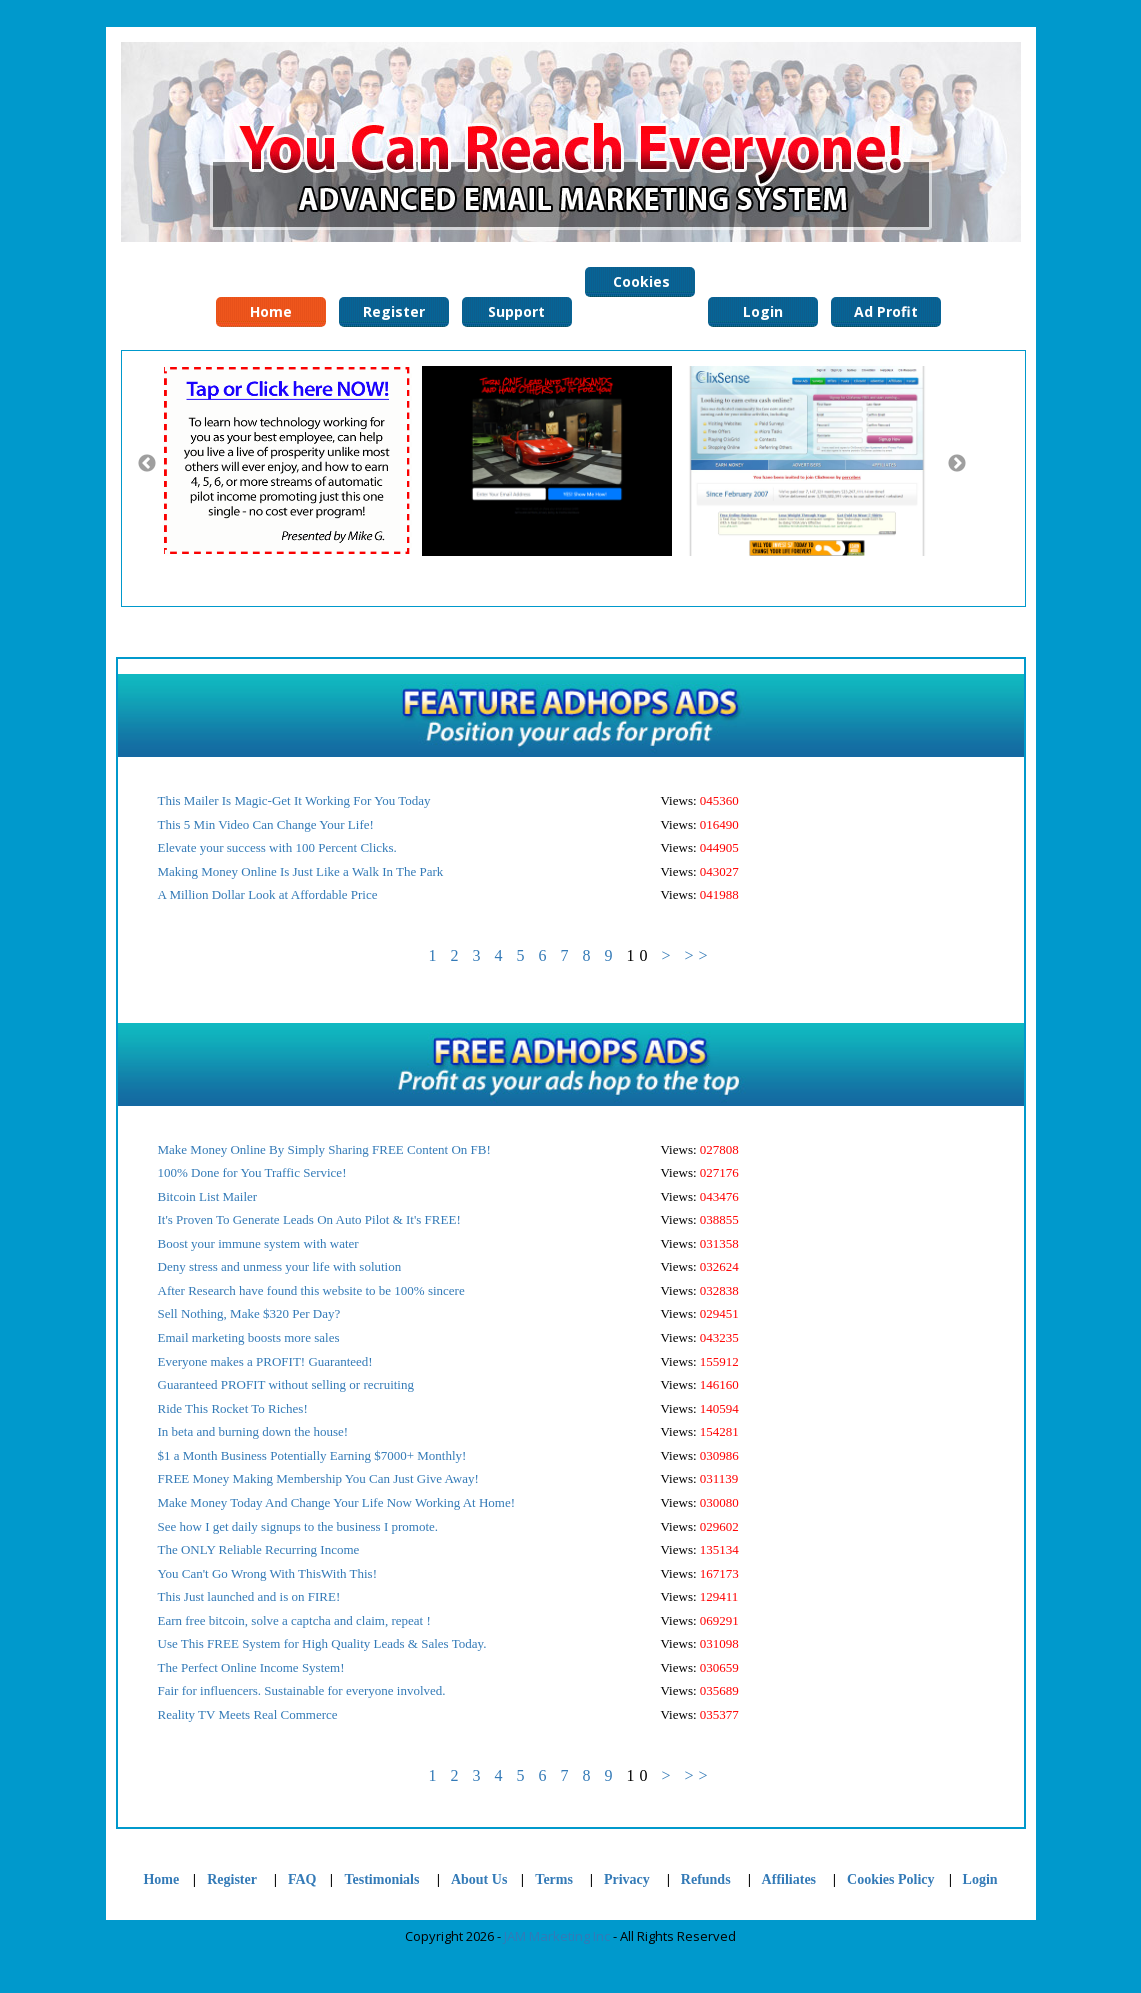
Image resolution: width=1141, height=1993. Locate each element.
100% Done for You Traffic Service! (252, 1172)
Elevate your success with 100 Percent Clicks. (277, 847)
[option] (292, 461)
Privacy (627, 1879)
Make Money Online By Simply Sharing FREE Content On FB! (324, 1149)
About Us (479, 1879)
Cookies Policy (639, 284)
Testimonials (383, 1879)
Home (161, 1879)
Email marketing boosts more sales (249, 1337)
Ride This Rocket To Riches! (233, 1408)
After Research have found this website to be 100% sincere (311, 1290)
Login (980, 1879)
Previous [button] (147, 464)
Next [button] (957, 464)
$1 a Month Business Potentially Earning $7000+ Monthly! (312, 1455)
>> (698, 955)
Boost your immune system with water (258, 1243)
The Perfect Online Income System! (251, 1667)
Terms (554, 1879)
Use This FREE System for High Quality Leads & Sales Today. (322, 1643)
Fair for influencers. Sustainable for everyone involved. (302, 1690)
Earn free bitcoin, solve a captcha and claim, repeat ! (294, 1620)
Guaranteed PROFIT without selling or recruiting (286, 1384)
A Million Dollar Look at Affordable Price (268, 894)
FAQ (302, 1879)
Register (232, 1879)
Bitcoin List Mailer (208, 1196)
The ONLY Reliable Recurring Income (259, 1549)
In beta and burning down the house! (253, 1431)
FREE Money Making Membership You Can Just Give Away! (318, 1478)
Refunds (706, 1879)
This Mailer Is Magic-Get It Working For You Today (294, 800)
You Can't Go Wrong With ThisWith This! (268, 1573)
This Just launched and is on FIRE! (249, 1596)
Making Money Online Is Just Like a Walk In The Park (301, 871)
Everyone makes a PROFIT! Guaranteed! (265, 1361)
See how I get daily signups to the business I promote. (298, 1526)
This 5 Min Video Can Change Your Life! (266, 824)
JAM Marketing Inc (557, 1936)
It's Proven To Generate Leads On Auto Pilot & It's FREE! (309, 1219)
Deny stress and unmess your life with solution (280, 1266)
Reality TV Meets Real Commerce (248, 1714)
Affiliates (789, 1879)
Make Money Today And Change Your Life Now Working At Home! (337, 1502)
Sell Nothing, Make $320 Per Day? (249, 1313)
